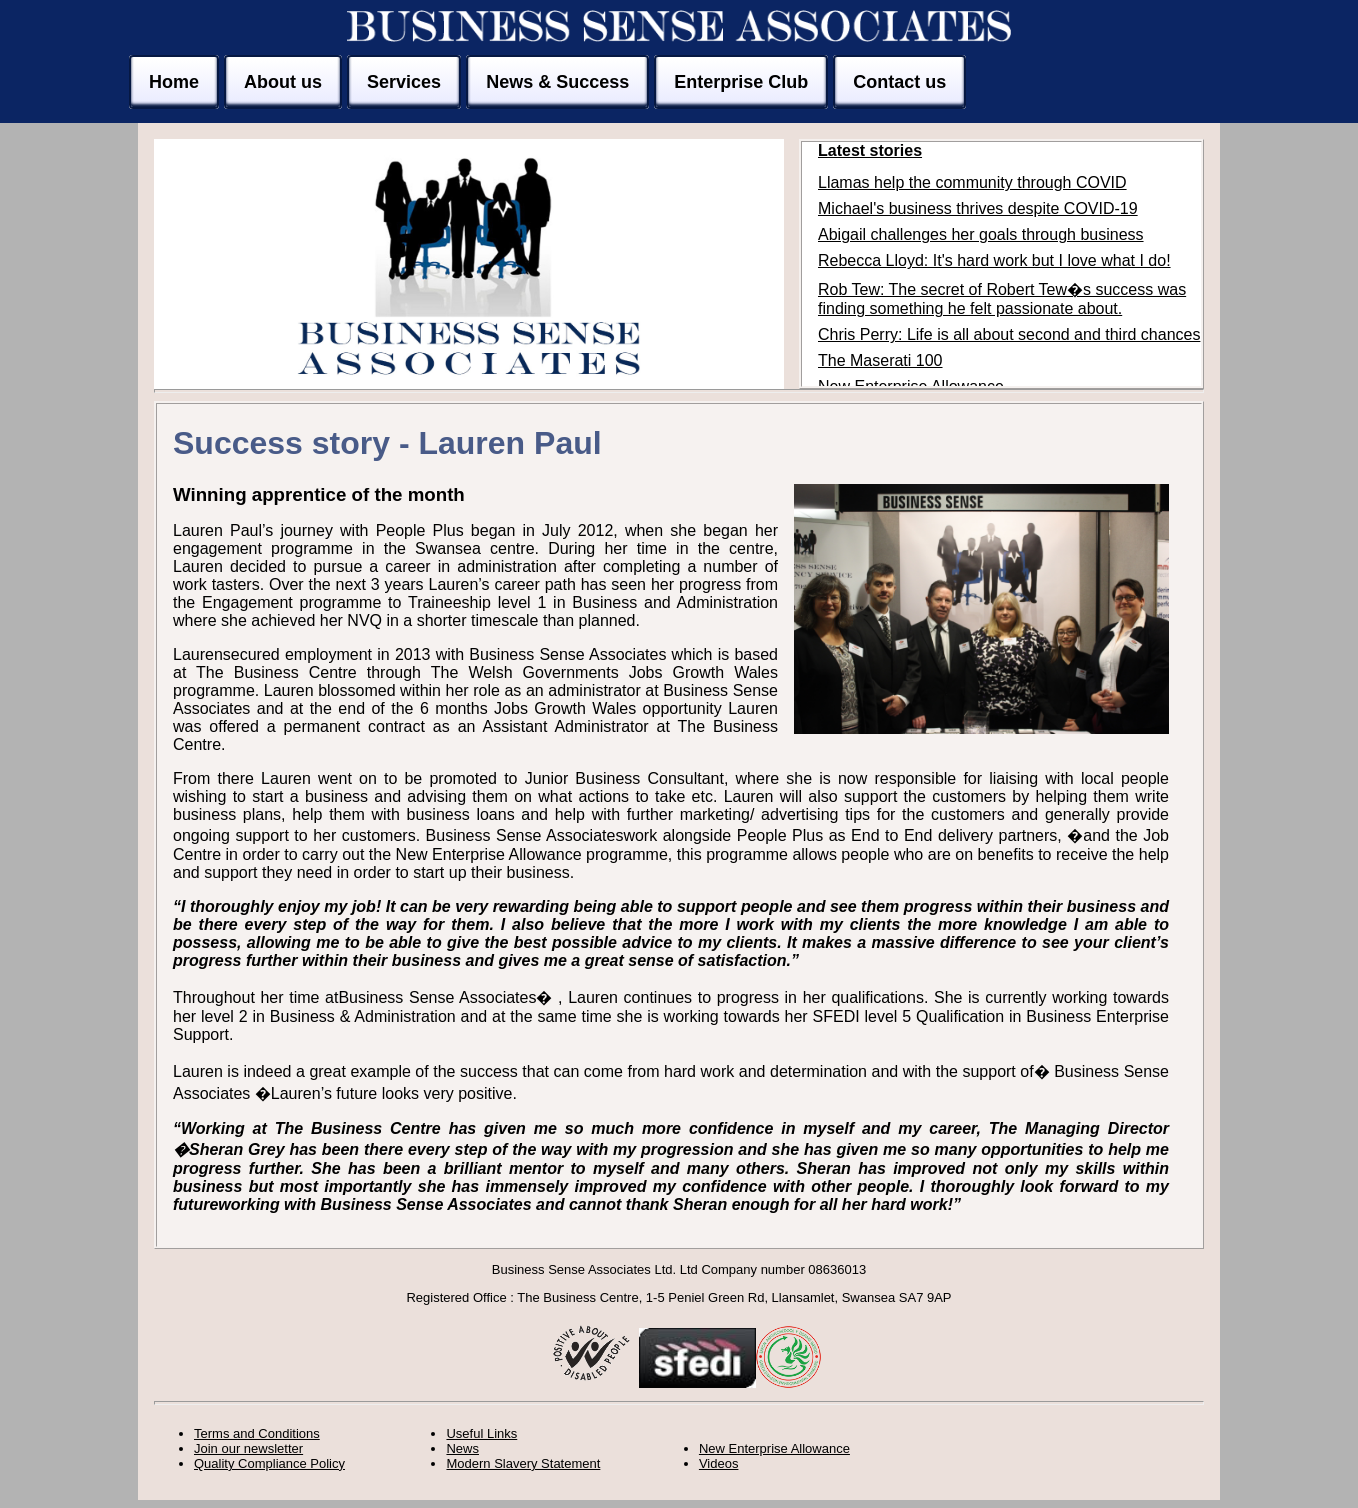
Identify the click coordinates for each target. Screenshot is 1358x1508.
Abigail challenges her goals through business (981, 234)
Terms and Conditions (257, 1433)
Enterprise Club (741, 82)
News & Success (557, 82)
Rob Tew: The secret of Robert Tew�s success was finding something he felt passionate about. (1002, 299)
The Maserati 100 (880, 360)
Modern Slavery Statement (523, 1463)
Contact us (899, 82)
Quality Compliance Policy (269, 1463)
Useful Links (481, 1433)
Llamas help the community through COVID (972, 182)
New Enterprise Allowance (774, 1448)
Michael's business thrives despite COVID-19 (978, 208)
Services (404, 82)
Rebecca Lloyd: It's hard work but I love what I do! (994, 260)
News (462, 1448)
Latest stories (870, 150)
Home (174, 82)
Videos (719, 1463)
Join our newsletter (248, 1448)
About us (283, 82)
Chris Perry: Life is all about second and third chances (1009, 334)
